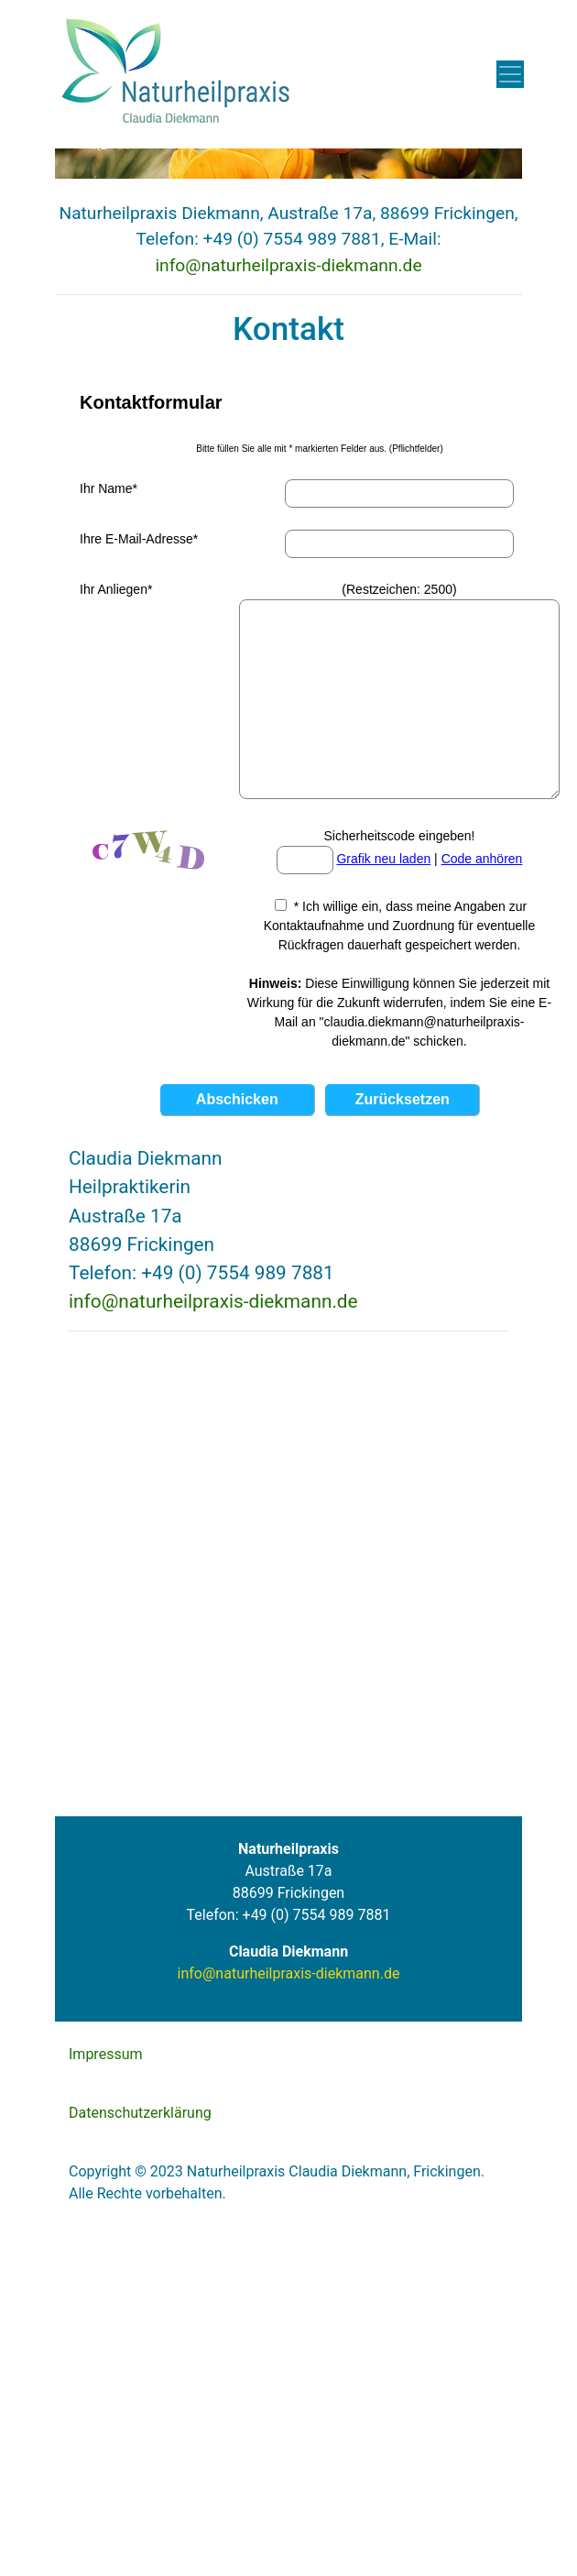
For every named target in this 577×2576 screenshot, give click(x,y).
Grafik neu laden (383, 858)
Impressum (106, 2054)
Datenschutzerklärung (140, 2112)
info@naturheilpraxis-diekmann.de (288, 265)
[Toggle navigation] (510, 74)
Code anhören (482, 858)
